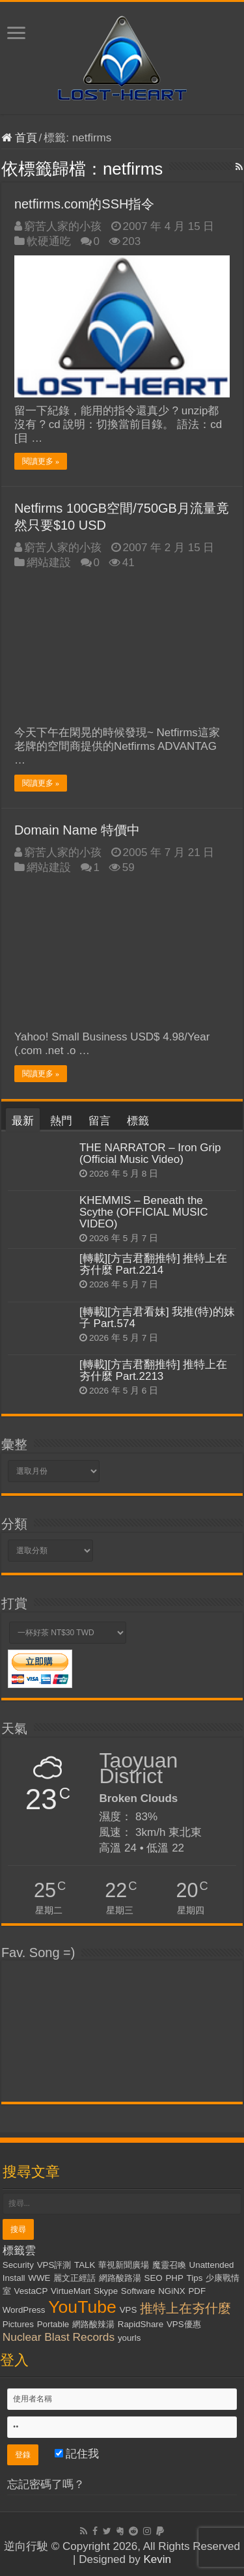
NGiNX (171, 2291)
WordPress (24, 2310)
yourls (129, 2338)
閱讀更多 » (40, 461)
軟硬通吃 (49, 241)
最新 (23, 1121)
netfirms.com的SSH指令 (84, 204)
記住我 (77, 2454)
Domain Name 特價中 (77, 830)
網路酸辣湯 (93, 2324)
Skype (106, 2291)
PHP (174, 2278)
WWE (39, 2278)
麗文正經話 (74, 2278)
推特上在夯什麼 (185, 2308)
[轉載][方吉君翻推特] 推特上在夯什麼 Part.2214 (153, 1264)
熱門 (61, 1121)
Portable (53, 2324)
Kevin (157, 2559)
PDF (197, 2291)
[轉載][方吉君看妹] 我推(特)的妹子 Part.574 (157, 1318)
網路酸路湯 (120, 2278)
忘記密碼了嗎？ (46, 2484)
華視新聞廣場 (123, 2265)
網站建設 (49, 562)
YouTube (82, 2307)
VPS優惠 (184, 2324)
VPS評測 (54, 2265)
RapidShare (140, 2324)
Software (138, 2291)
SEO (153, 2278)
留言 (99, 1121)
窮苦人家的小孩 (63, 226)
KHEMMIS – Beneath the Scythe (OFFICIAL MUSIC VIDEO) (143, 1212)
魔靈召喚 (169, 2265)
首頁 (19, 138)
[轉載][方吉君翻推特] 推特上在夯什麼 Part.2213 (153, 1370)
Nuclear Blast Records (59, 2336)
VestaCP (30, 2291)
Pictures (18, 2324)
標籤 (138, 1121)
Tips (195, 2278)
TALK (84, 2265)
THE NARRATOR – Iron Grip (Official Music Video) (150, 1153)
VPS (128, 2310)
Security (18, 2265)
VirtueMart (70, 2291)
